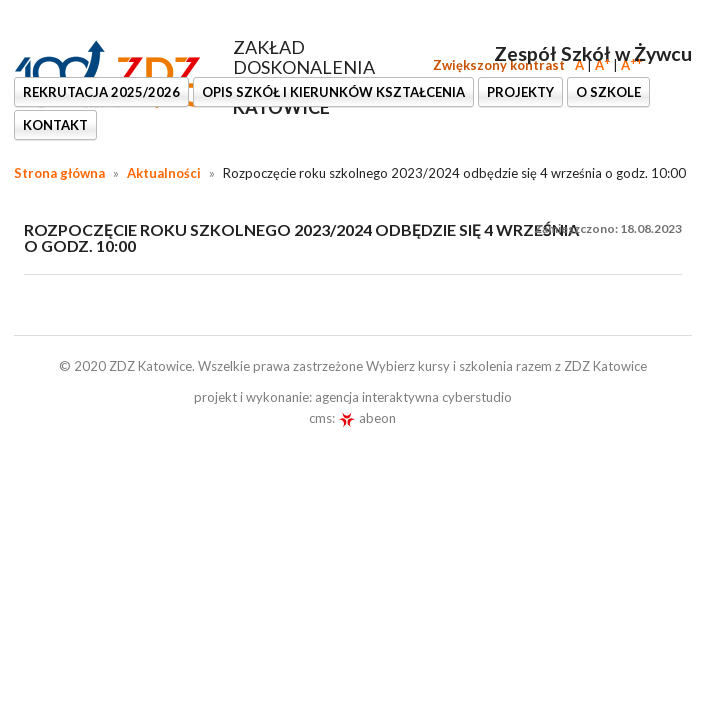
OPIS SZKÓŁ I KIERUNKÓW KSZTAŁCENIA (333, 92)
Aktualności (164, 173)
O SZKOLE (608, 92)
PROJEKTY (520, 92)
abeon (367, 418)
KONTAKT (55, 125)
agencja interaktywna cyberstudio (413, 397)
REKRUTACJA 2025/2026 (101, 92)
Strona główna (59, 173)
